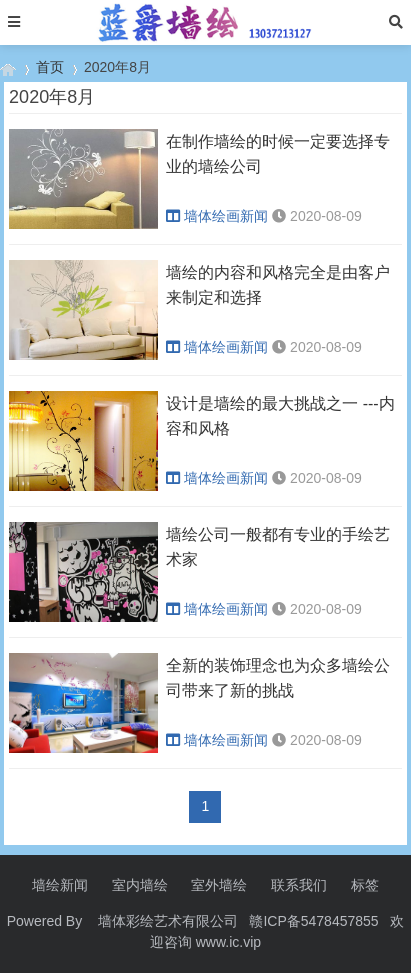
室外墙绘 (219, 885)
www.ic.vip (228, 942)
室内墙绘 (140, 885)
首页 (50, 67)
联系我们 (299, 885)
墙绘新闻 (60, 885)
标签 (365, 885)
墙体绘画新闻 (217, 216)
